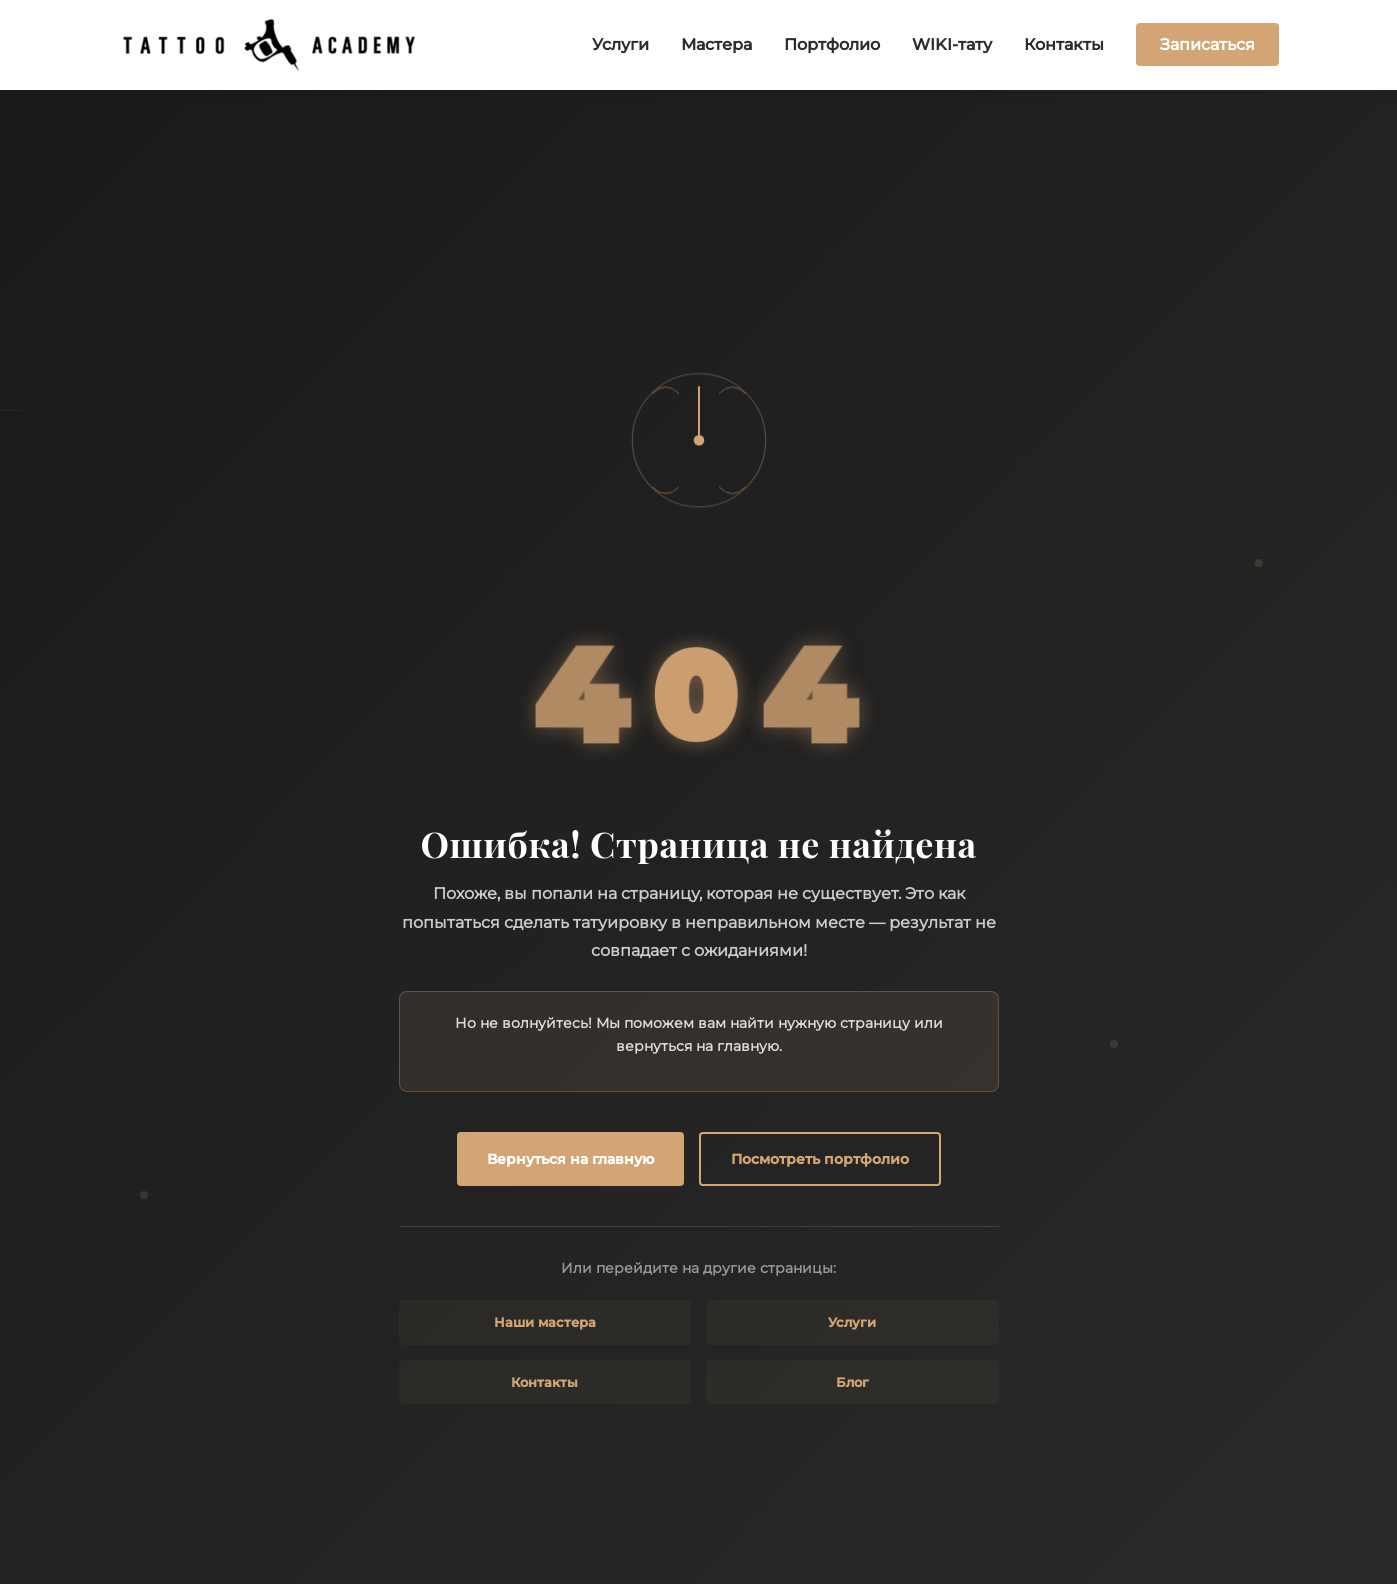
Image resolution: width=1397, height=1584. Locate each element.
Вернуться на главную (570, 1159)
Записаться (1207, 44)
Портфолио (832, 44)
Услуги (620, 44)
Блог (852, 1382)
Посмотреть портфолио (820, 1159)
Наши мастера (545, 1322)
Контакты (1064, 44)
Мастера (716, 44)
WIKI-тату (952, 44)
